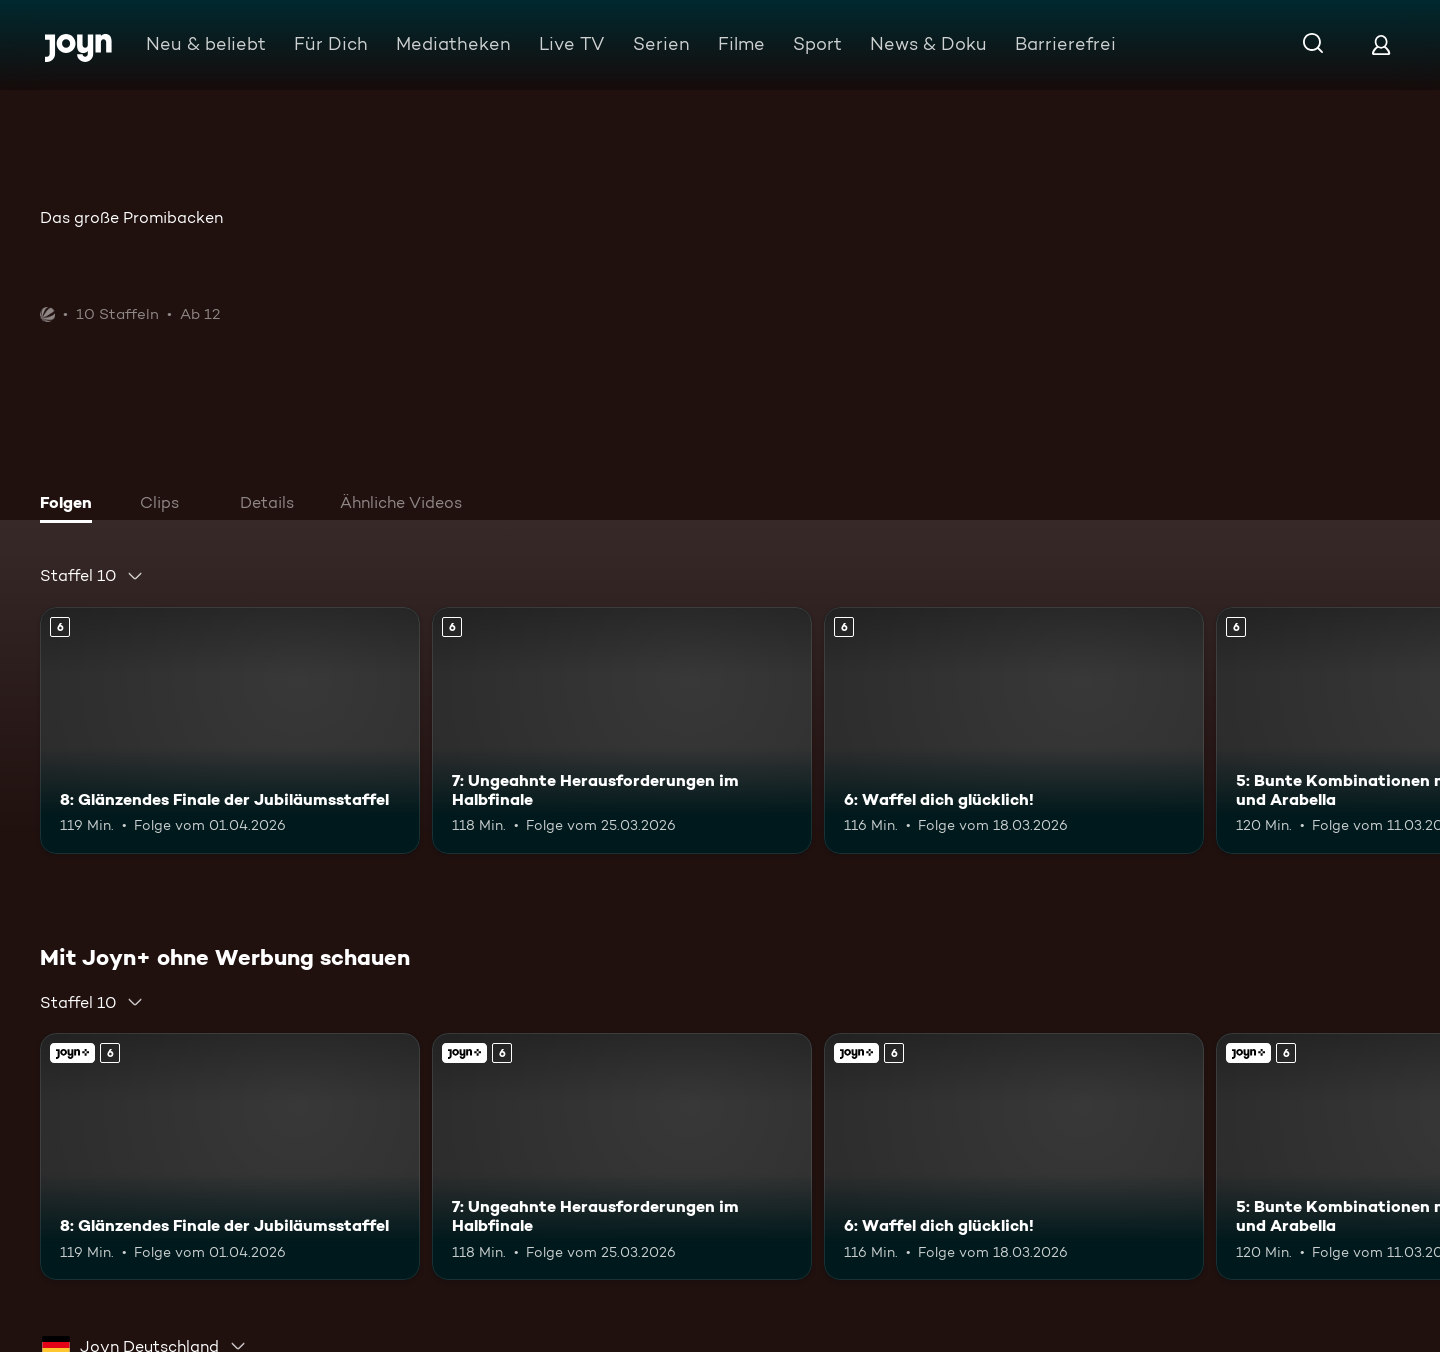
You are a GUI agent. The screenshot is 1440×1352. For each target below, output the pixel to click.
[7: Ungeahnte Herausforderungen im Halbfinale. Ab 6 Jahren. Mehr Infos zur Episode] (622, 730)
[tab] (71, 505)
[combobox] (92, 576)
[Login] (1381, 44)
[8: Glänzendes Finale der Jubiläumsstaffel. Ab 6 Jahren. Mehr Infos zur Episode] (230, 730)
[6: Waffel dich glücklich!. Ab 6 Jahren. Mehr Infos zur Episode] (1014, 730)
